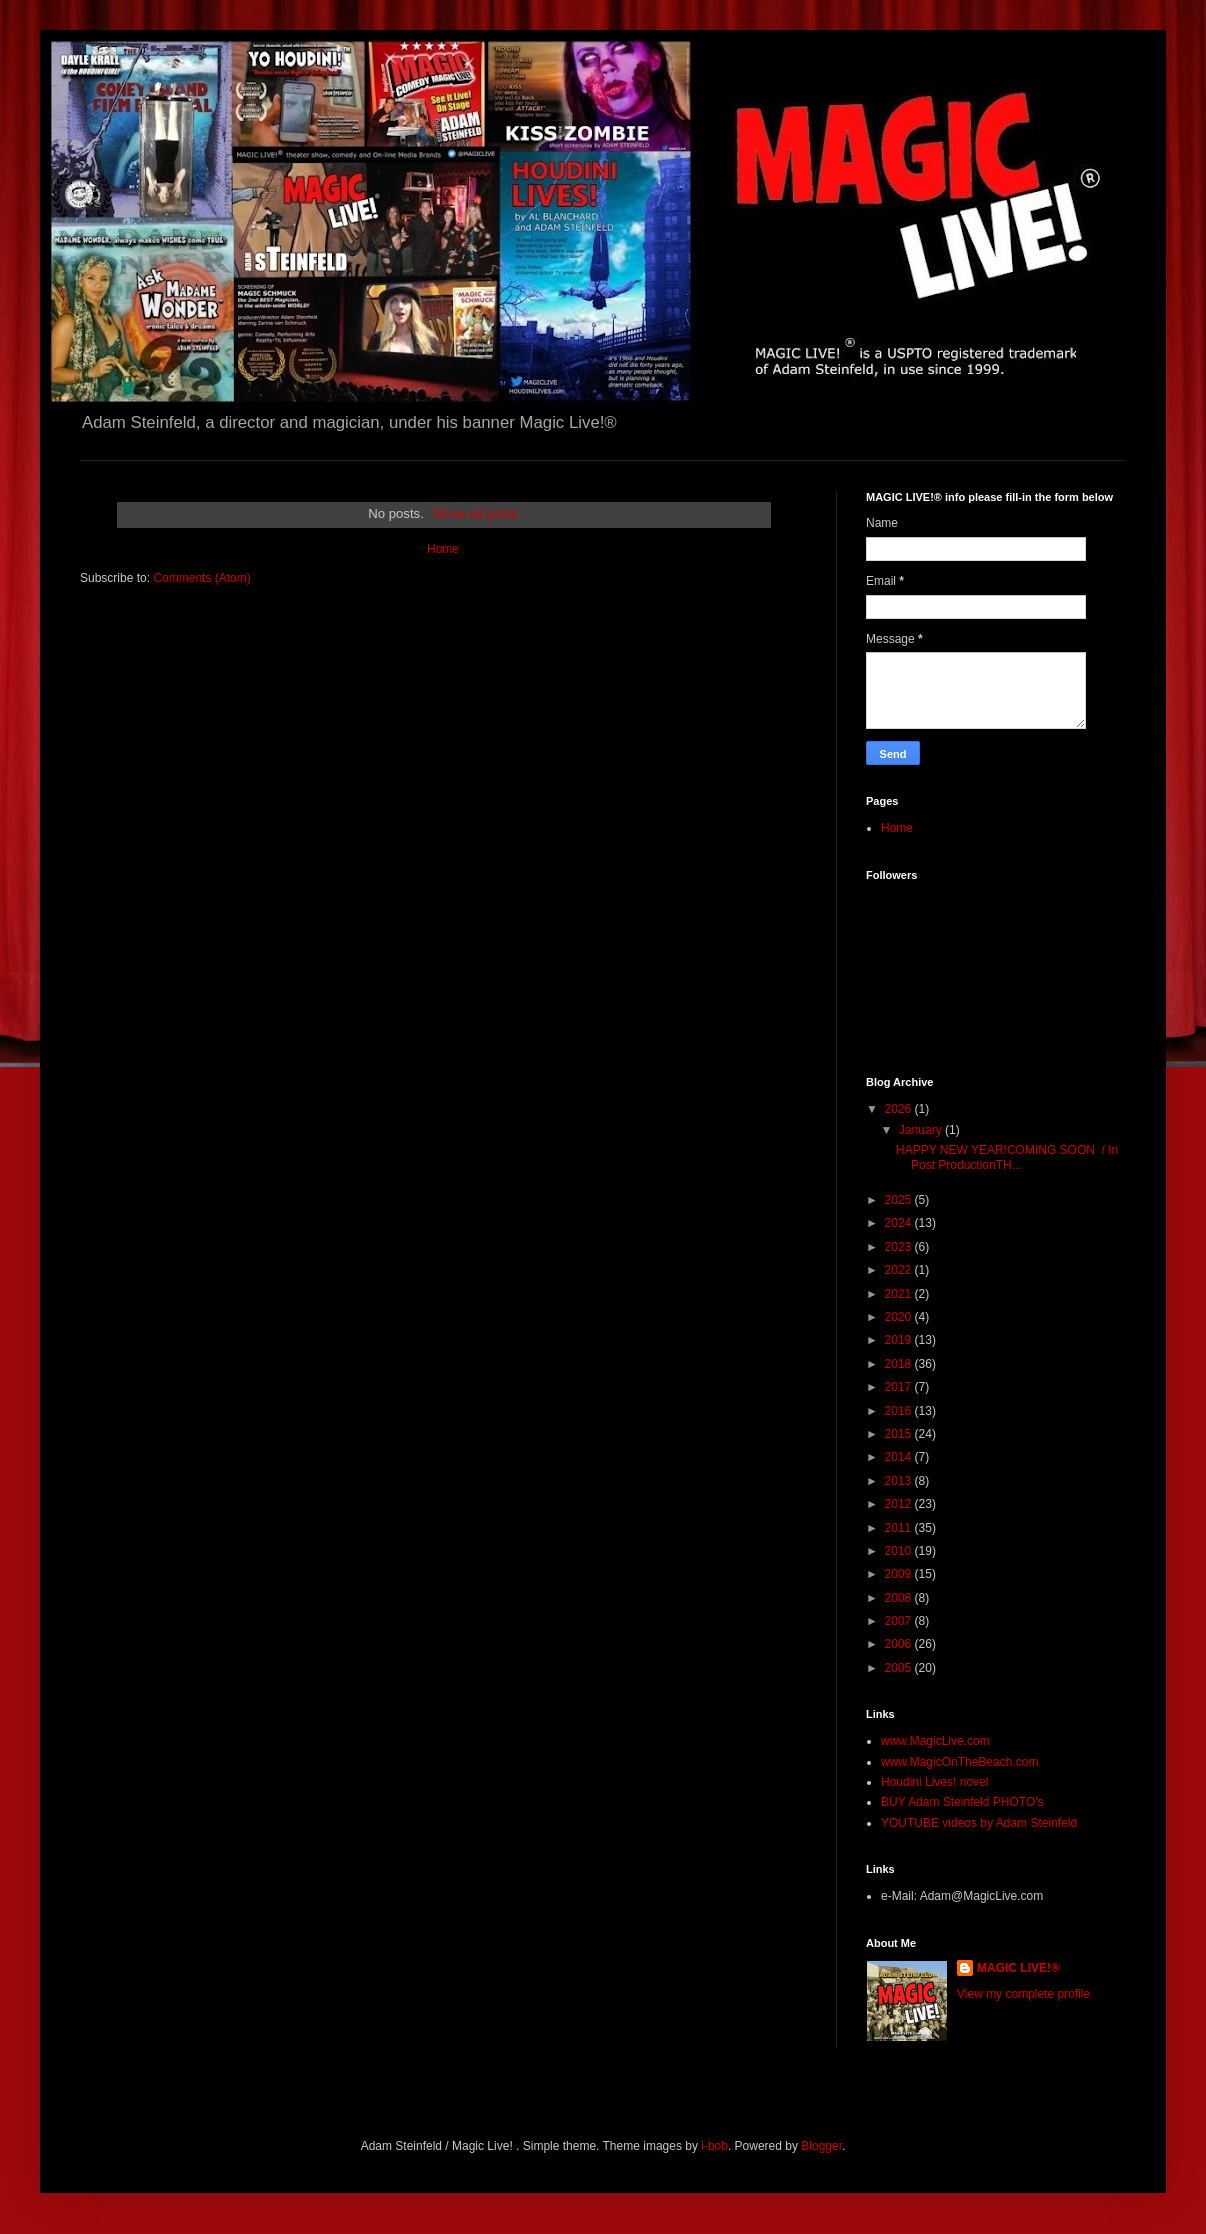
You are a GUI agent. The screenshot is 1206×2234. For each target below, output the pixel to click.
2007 (900, 1621)
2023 (900, 1247)
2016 (900, 1411)
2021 (900, 1294)
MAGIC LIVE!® (1018, 1968)
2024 (900, 1223)
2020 (900, 1317)
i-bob (714, 2146)
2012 (900, 1504)
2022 (900, 1270)
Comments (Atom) (201, 578)
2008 (900, 1598)
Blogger (821, 2146)
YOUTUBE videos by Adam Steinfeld (979, 1823)
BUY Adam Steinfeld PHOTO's (962, 1802)
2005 (900, 1668)
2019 (900, 1340)
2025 (900, 1200)
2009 (900, 1574)
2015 (900, 1434)
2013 (900, 1481)
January (922, 1130)
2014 (900, 1457)
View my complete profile (1023, 1994)
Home (443, 549)
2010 (900, 1551)
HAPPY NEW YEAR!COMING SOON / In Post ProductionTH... (1007, 1157)
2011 (900, 1528)
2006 (900, 1644)
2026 (900, 1109)
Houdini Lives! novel (934, 1782)
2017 (900, 1387)
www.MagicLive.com (935, 1741)
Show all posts (475, 513)
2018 (900, 1364)
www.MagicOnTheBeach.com (959, 1762)
